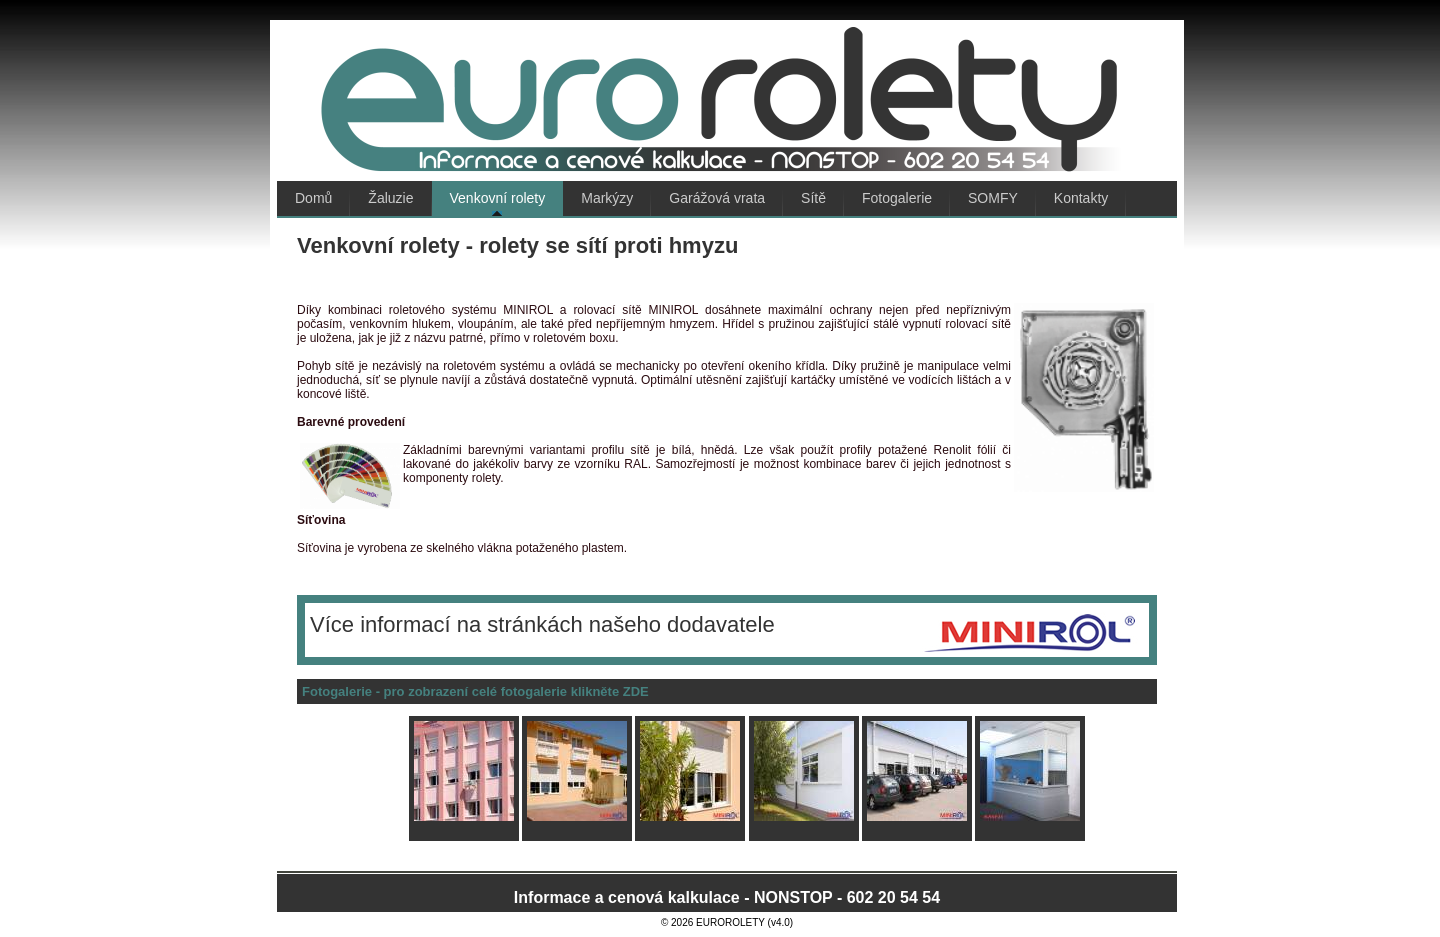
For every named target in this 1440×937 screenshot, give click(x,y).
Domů (313, 198)
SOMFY (993, 198)
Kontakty (1081, 198)
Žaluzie (390, 198)
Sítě (813, 198)
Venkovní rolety (498, 198)
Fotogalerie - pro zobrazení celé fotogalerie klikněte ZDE (475, 691)
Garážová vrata (717, 198)
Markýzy (607, 198)
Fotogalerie (897, 198)
